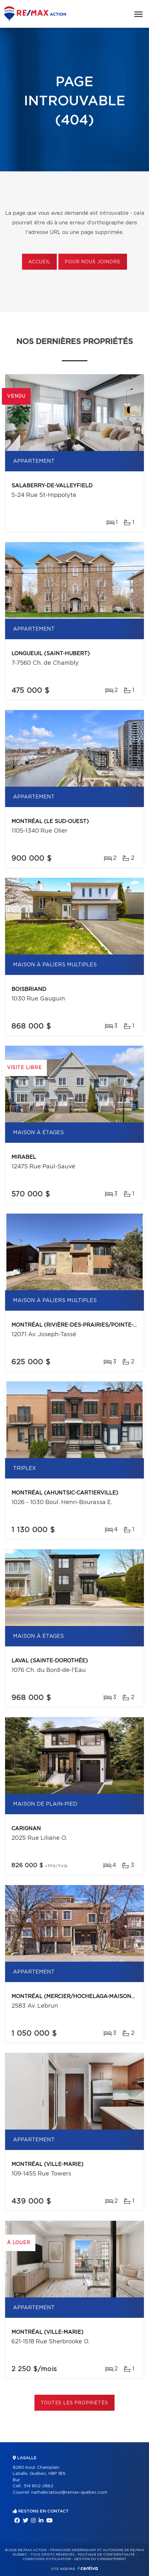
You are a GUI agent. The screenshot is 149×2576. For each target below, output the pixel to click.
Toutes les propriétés (74, 2403)
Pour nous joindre (92, 262)
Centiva (88, 2568)
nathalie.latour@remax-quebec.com (69, 2492)
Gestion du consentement (100, 2559)
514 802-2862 (38, 2486)
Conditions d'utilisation (47, 2559)
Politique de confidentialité (106, 2554)
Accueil (39, 262)
